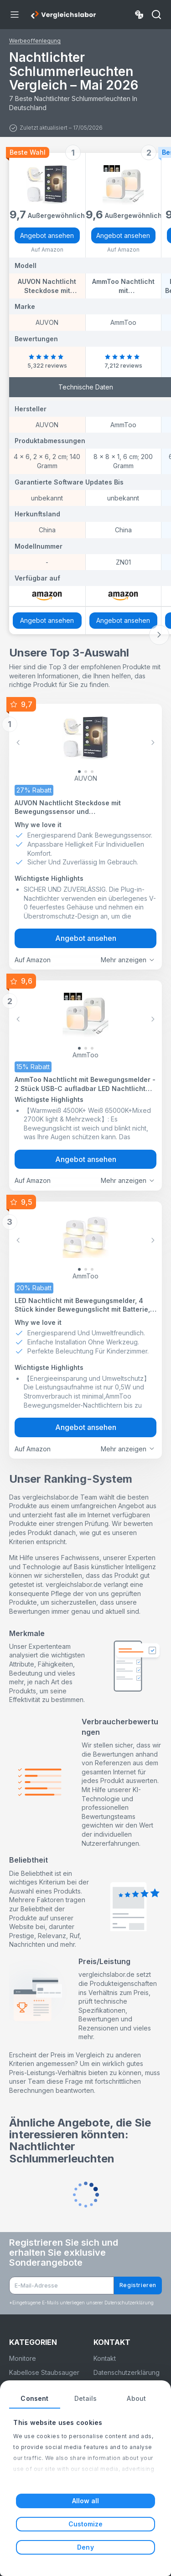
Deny (85, 2547)
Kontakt (104, 2358)
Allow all (85, 2501)
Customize (85, 2524)
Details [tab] (85, 2398)
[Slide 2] (92, 771)
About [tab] (136, 2398)
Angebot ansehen (47, 235)
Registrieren (137, 2285)
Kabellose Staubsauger (44, 2372)
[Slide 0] (79, 771)
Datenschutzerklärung (126, 2372)
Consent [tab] (34, 2398)
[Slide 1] (85, 771)
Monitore (22, 2358)
